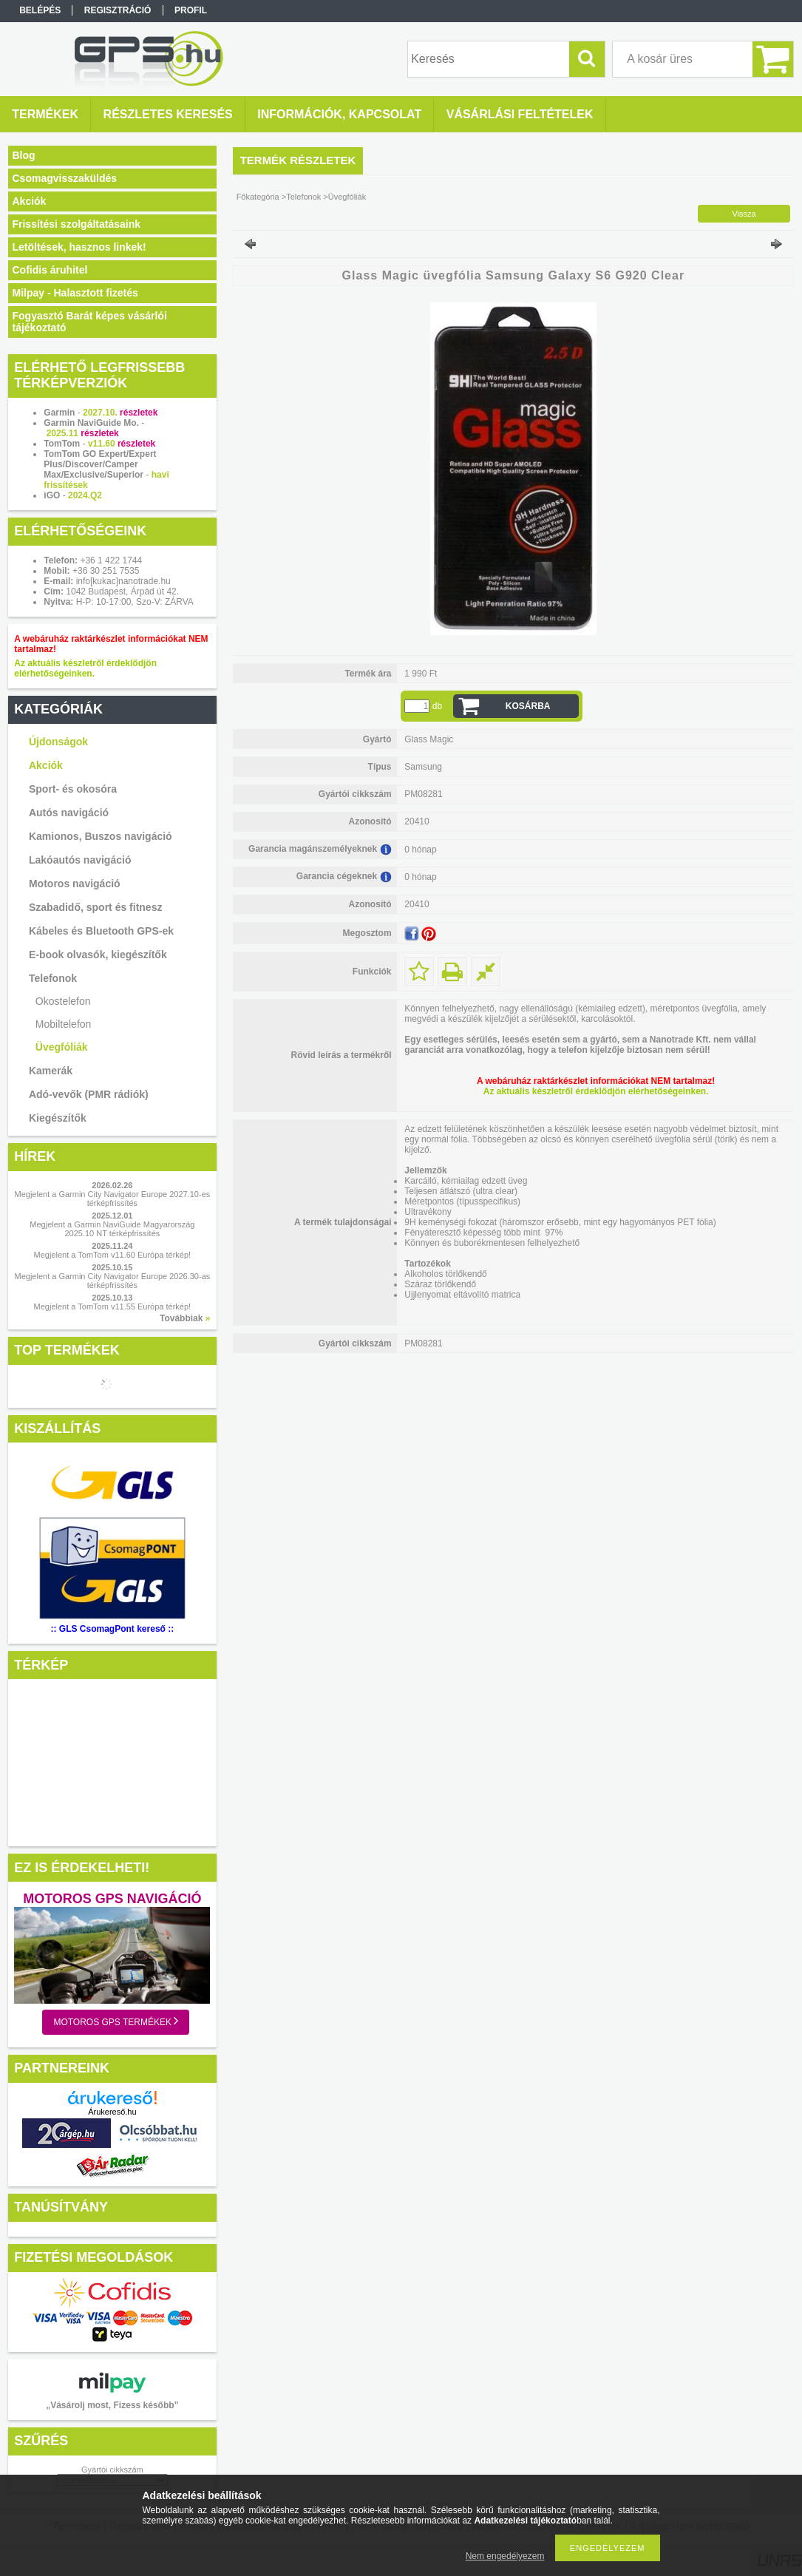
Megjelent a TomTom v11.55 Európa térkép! (112, 1306)
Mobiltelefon (63, 1024)
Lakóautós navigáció (80, 860)
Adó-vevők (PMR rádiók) (89, 1094)
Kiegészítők (57, 1118)
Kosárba (528, 706)
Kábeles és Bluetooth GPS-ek (101, 931)
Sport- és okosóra (73, 789)
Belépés (40, 10)
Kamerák (50, 1071)
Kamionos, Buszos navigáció (100, 836)
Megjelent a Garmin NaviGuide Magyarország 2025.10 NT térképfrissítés (112, 1229)
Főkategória (258, 196)
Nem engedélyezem (505, 2556)
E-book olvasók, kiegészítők (98, 954)
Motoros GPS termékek (115, 2020)
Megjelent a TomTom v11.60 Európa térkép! (112, 1254)
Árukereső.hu (112, 2111)
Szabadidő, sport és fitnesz (95, 907)
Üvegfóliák (61, 1047)
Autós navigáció (69, 812)
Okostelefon (63, 1001)
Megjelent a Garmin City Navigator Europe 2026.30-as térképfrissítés (113, 1280)
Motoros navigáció (74, 883)
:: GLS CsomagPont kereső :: (112, 1629)
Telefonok (53, 978)
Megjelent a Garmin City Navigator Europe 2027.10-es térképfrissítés (113, 1198)
